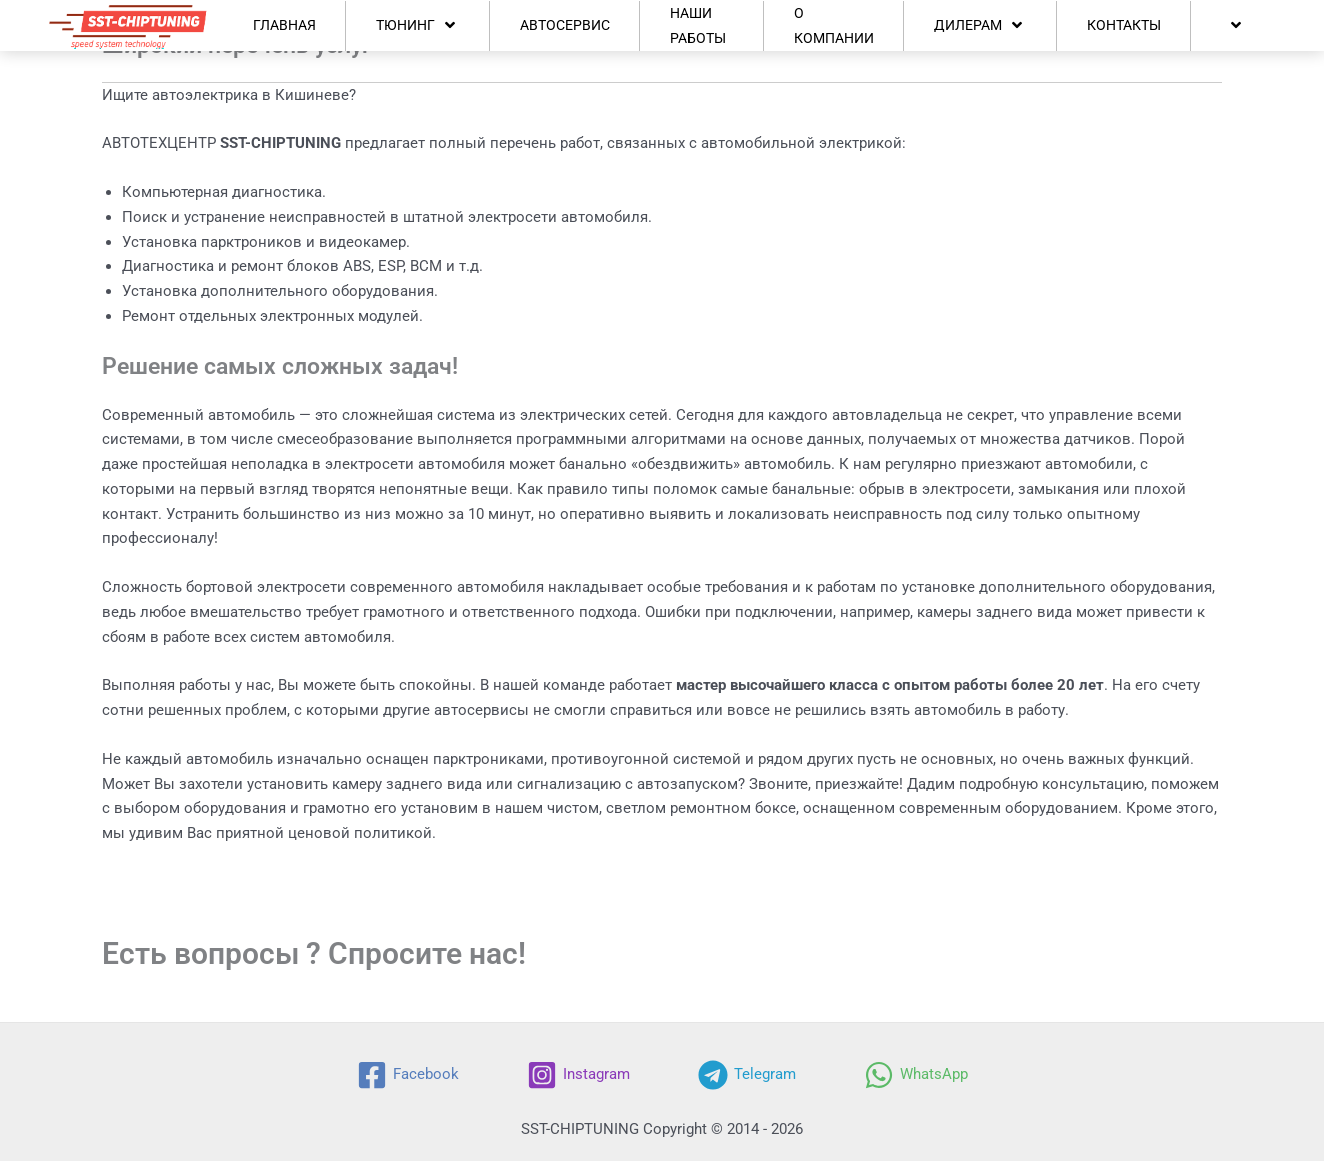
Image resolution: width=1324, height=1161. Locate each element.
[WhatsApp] (916, 1075)
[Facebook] (408, 1075)
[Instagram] (578, 1075)
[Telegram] (747, 1075)
